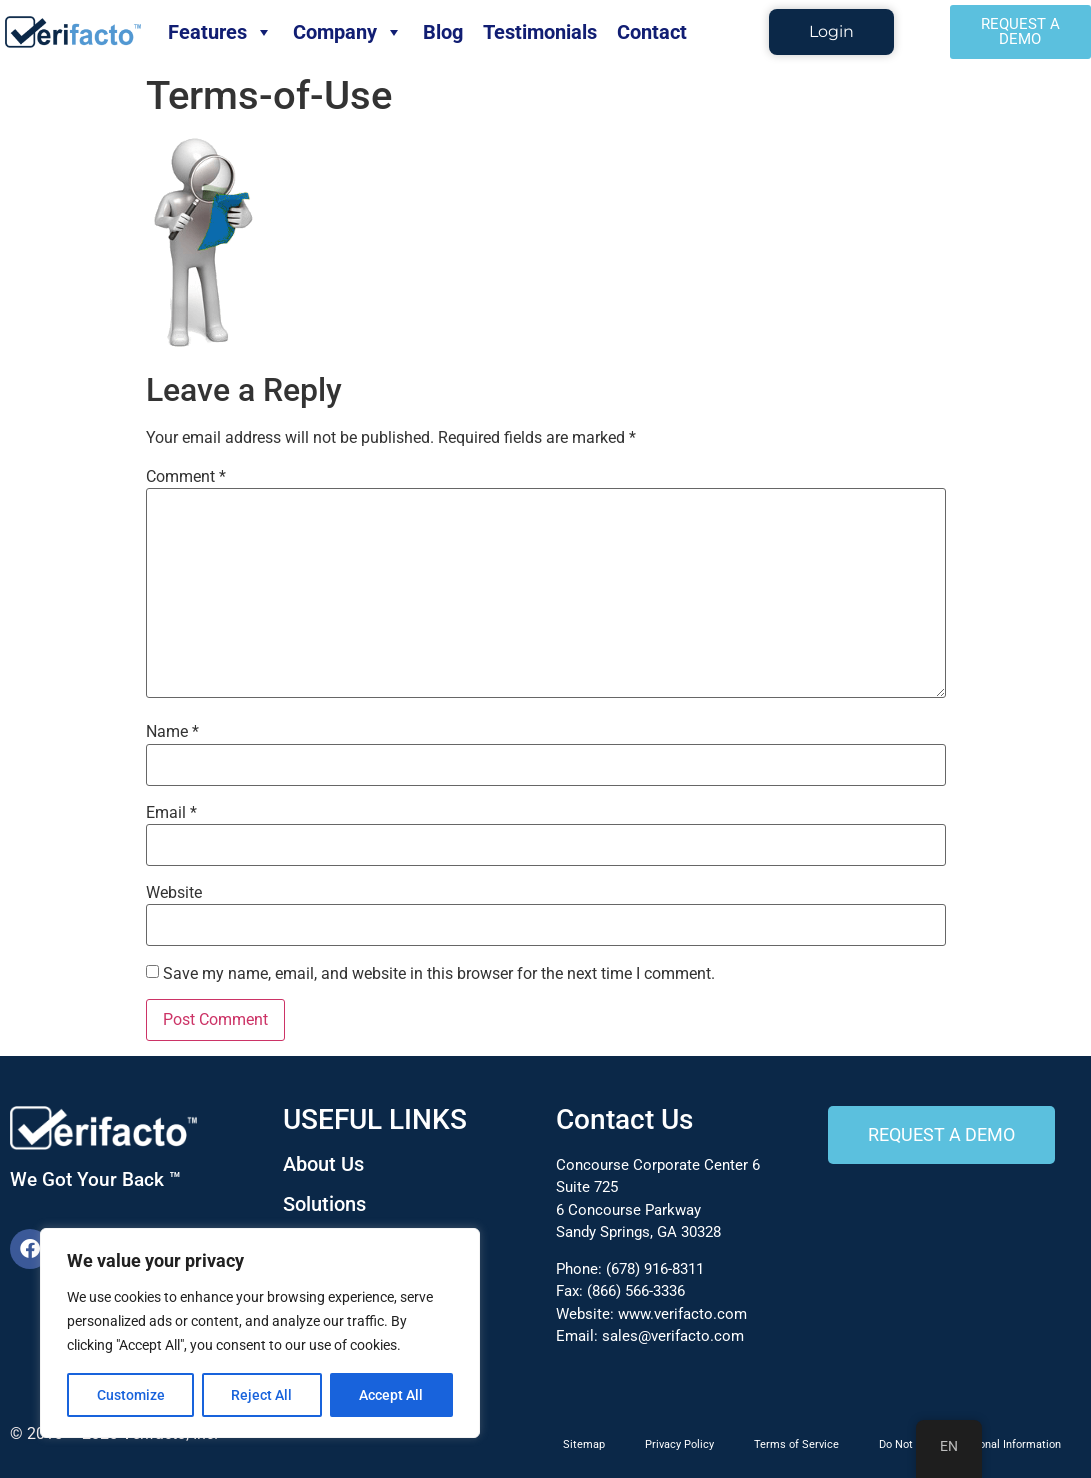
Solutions (324, 1204)
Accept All (392, 1395)
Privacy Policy (679, 1444)
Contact (652, 32)
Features (220, 32)
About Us (323, 1164)
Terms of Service (796, 1444)
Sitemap (584, 1444)
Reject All (262, 1395)
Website (174, 893)
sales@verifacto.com (673, 1336)
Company (348, 32)
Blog (443, 32)
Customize (131, 1395)
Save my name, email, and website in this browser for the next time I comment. (439, 974)
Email (171, 813)
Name (172, 732)
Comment (186, 477)
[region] (260, 1333)
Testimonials (540, 32)
